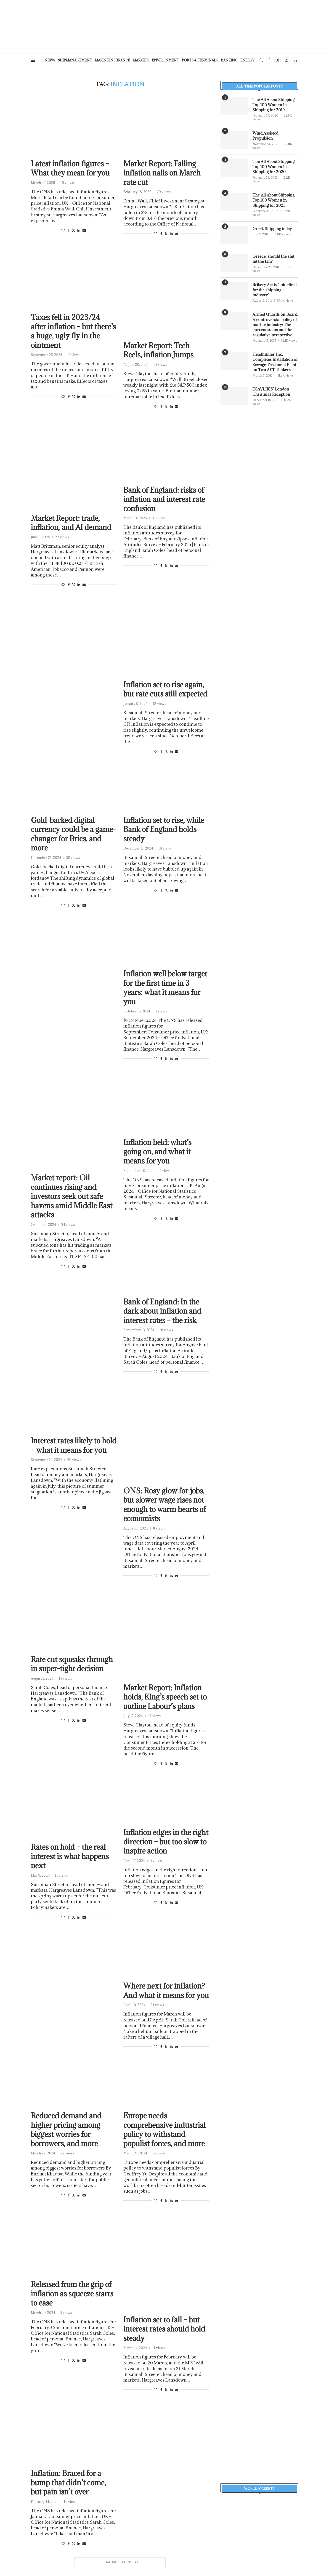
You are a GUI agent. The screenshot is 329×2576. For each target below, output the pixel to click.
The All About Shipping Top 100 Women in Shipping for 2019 (273, 104)
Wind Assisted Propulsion (265, 136)
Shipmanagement (75, 60)
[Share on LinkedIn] (78, 230)
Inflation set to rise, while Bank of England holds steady (163, 829)
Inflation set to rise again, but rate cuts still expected (165, 689)
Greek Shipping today (272, 228)
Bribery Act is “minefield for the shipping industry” (274, 289)
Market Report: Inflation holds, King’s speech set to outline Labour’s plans (165, 1697)
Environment (165, 60)
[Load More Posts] (120, 2562)
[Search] (261, 60)
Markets (141, 60)
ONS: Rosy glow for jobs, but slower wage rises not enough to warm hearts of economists (164, 1504)
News (50, 60)
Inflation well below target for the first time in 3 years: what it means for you (165, 987)
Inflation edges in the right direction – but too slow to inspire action (165, 1842)
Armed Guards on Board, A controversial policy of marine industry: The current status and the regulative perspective (275, 324)
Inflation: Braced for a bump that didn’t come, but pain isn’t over (68, 2482)
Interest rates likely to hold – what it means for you (74, 1445)
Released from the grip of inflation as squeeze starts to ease (72, 2294)
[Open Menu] (33, 60)
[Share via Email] (84, 230)
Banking (229, 60)
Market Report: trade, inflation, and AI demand (71, 522)
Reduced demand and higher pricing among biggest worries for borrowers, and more (66, 2129)
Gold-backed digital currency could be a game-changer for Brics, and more (73, 834)
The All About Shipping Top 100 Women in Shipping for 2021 (273, 200)
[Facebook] (269, 60)
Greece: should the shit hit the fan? (273, 259)
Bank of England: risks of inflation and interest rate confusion (164, 499)
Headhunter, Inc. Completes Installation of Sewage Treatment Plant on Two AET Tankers (274, 362)
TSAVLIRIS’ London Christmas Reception (271, 392)
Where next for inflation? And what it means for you (166, 1990)
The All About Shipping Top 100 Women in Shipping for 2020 (273, 166)
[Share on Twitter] (73, 230)
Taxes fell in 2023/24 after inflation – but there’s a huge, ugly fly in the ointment (73, 331)
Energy (247, 60)
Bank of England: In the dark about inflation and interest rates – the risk (162, 1311)
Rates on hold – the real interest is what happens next (70, 1856)
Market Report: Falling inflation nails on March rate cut (162, 173)
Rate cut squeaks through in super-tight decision (72, 1664)
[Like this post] (63, 230)
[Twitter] (277, 60)
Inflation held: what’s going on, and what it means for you (157, 1152)
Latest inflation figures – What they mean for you (70, 168)
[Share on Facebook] (69, 230)
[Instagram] (286, 60)
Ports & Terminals (200, 60)
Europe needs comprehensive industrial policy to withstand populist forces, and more (164, 2129)
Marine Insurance (112, 60)
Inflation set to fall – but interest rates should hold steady (164, 2329)
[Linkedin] (295, 60)
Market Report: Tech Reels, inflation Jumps (158, 350)
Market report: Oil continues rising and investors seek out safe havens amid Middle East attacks (71, 1196)
